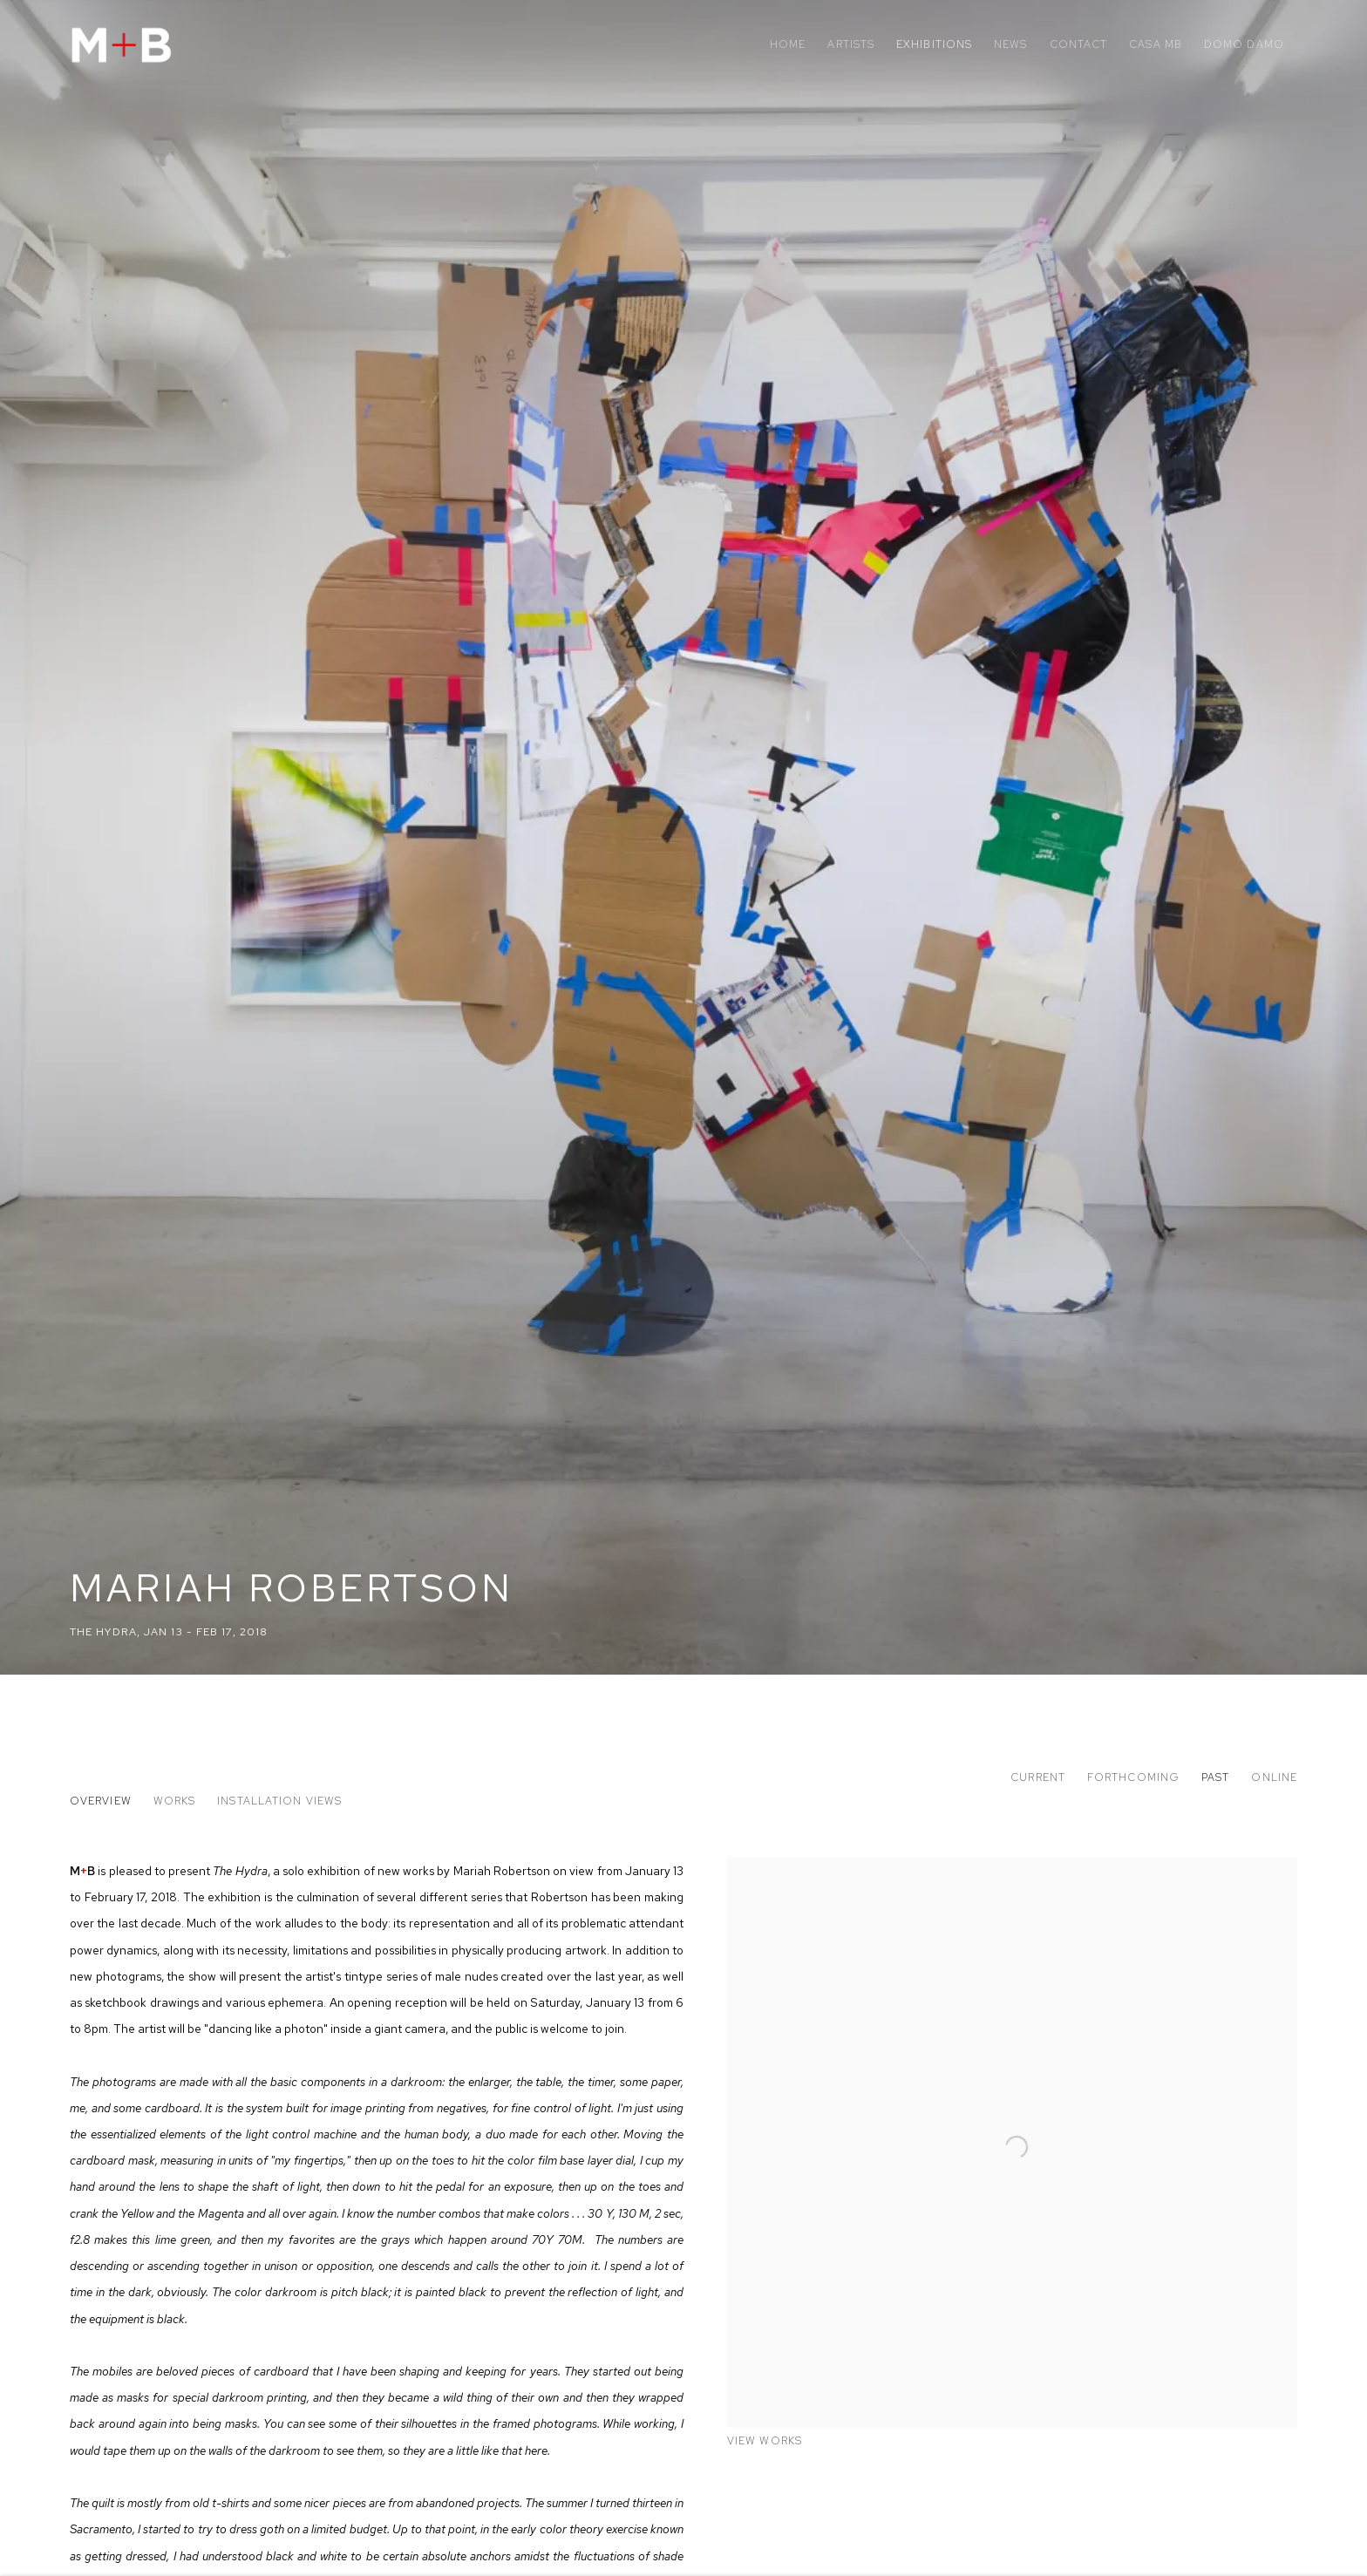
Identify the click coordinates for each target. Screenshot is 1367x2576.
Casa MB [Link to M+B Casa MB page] (1155, 44)
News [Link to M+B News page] (1010, 44)
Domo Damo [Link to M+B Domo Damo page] (1244, 44)
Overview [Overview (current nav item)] (101, 1801)
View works (764, 2441)
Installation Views (279, 1801)
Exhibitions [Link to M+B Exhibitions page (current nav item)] (934, 44)
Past (1215, 1777)
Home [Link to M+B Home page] (788, 44)
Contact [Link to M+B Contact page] (1079, 44)
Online (1274, 1777)
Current (1037, 1777)
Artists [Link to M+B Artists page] (850, 44)
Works (174, 1801)
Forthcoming (1133, 1777)
